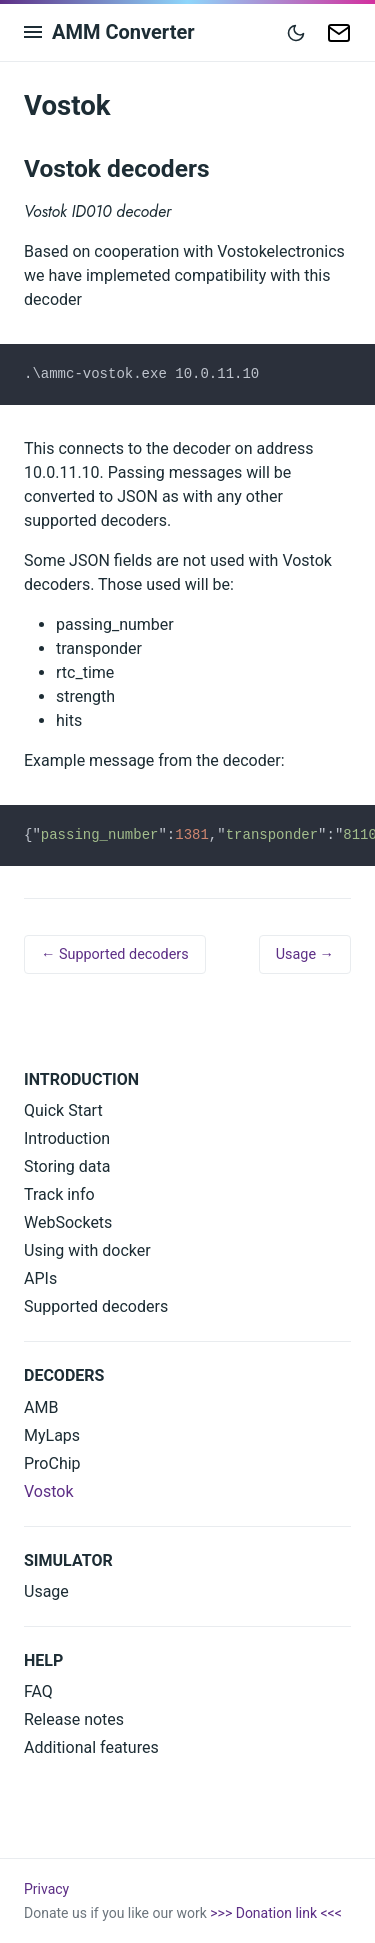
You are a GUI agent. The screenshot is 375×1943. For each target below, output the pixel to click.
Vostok (49, 1491)
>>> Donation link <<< (276, 1913)
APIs (40, 1278)
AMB (41, 1407)
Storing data (67, 1166)
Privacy (46, 1889)
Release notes (74, 1719)
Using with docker (87, 1250)
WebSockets (68, 1222)
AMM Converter (123, 32)
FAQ (38, 1691)
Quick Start (63, 1110)
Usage (46, 1591)
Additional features (91, 1747)
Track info (59, 1194)
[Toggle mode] (296, 32)
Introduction (67, 1138)
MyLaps (52, 1435)
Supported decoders (96, 1306)
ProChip (52, 1463)
